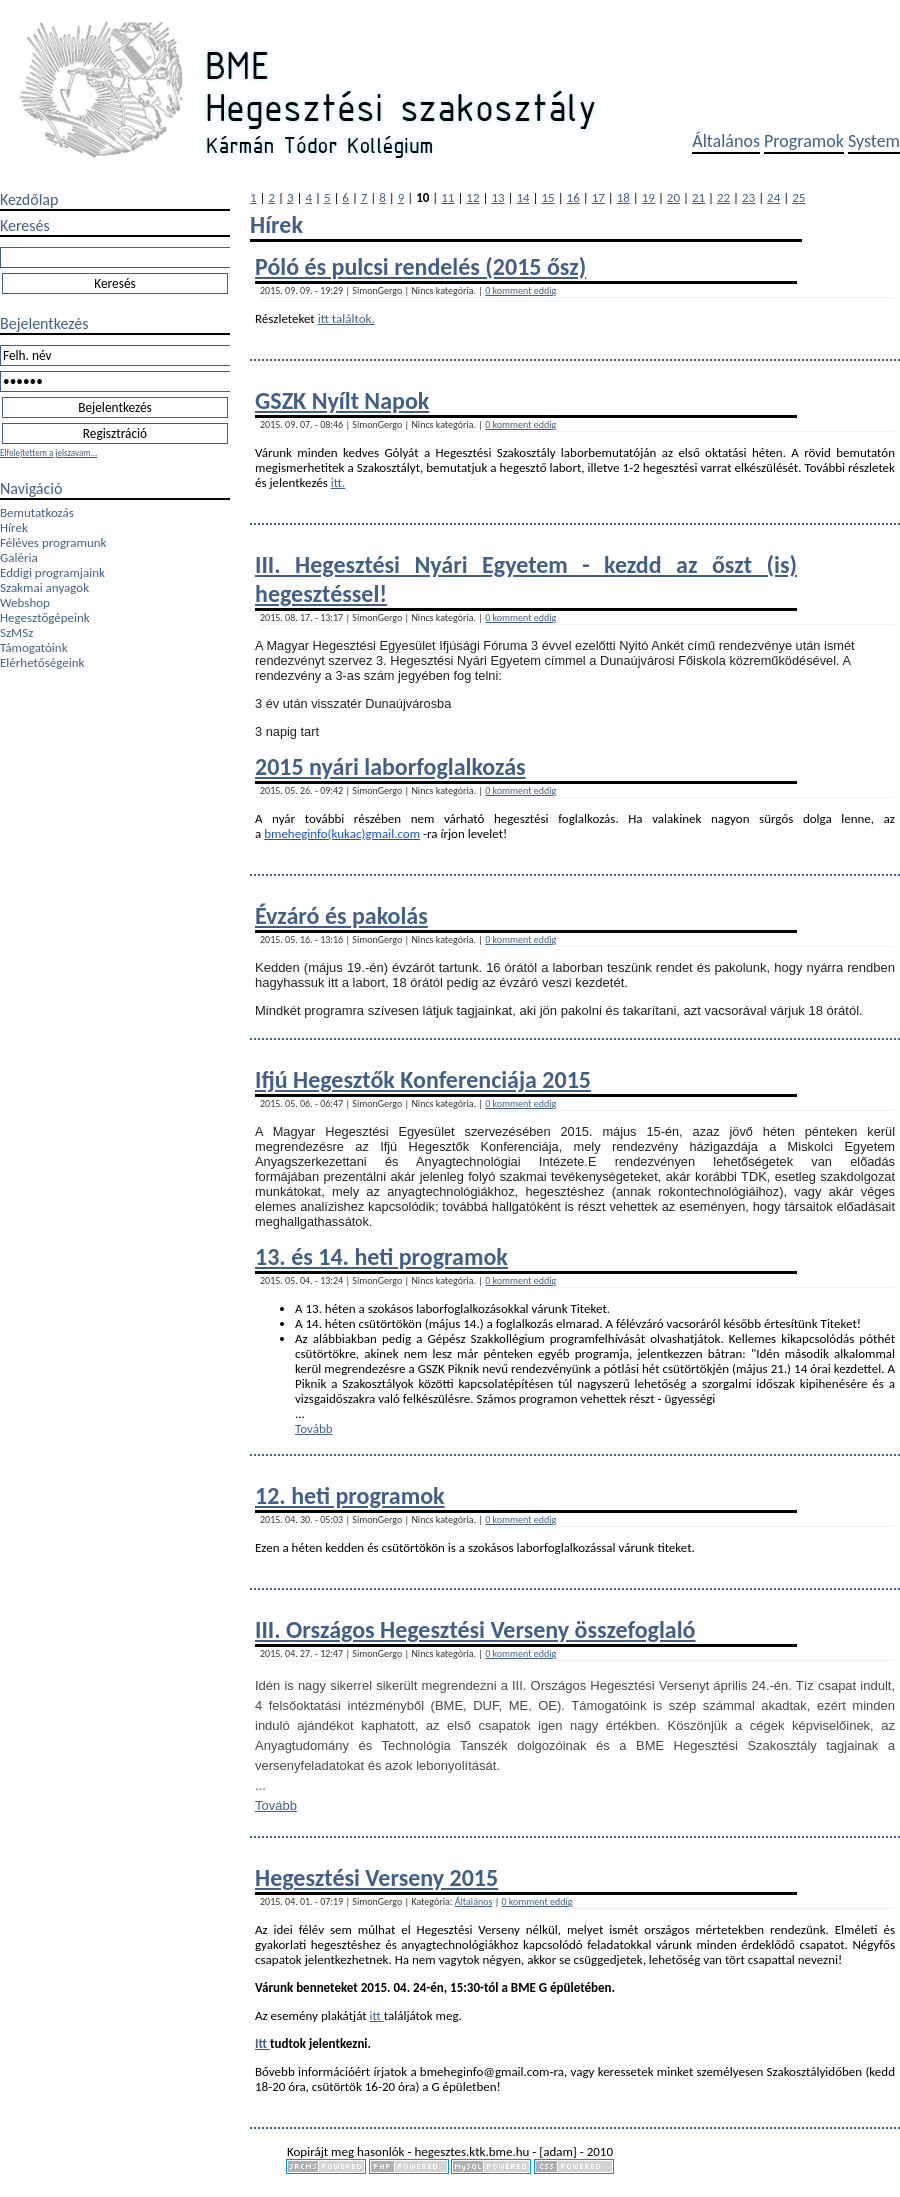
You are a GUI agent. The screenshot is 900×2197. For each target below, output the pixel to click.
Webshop (25, 602)
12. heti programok (350, 1495)
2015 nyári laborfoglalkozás (390, 766)
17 (598, 197)
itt (377, 2015)
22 (723, 197)
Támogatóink (34, 647)
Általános (726, 141)
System (874, 141)
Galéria (19, 557)
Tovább (314, 1428)
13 (497, 197)
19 (648, 197)
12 (472, 197)
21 (698, 197)
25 (798, 197)
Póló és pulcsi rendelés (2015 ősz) (420, 266)
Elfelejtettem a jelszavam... (48, 452)
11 (447, 197)
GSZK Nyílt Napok (342, 400)
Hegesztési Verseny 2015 (376, 1877)
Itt (262, 2043)
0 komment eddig (520, 290)
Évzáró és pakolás (341, 915)
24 (773, 197)
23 (748, 197)
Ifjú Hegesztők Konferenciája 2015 (423, 1079)
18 (623, 197)
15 (548, 197)
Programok (804, 141)
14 (522, 197)
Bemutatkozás (37, 512)
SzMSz (16, 632)
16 (573, 197)
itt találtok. (346, 318)
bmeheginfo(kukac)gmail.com (342, 833)
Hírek (14, 527)
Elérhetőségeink (42, 662)
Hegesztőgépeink (45, 617)
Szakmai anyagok (44, 587)
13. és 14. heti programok (381, 1256)
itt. (338, 482)
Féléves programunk (53, 542)
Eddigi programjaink (52, 572)
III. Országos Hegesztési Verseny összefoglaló (475, 1629)
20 (673, 197)
